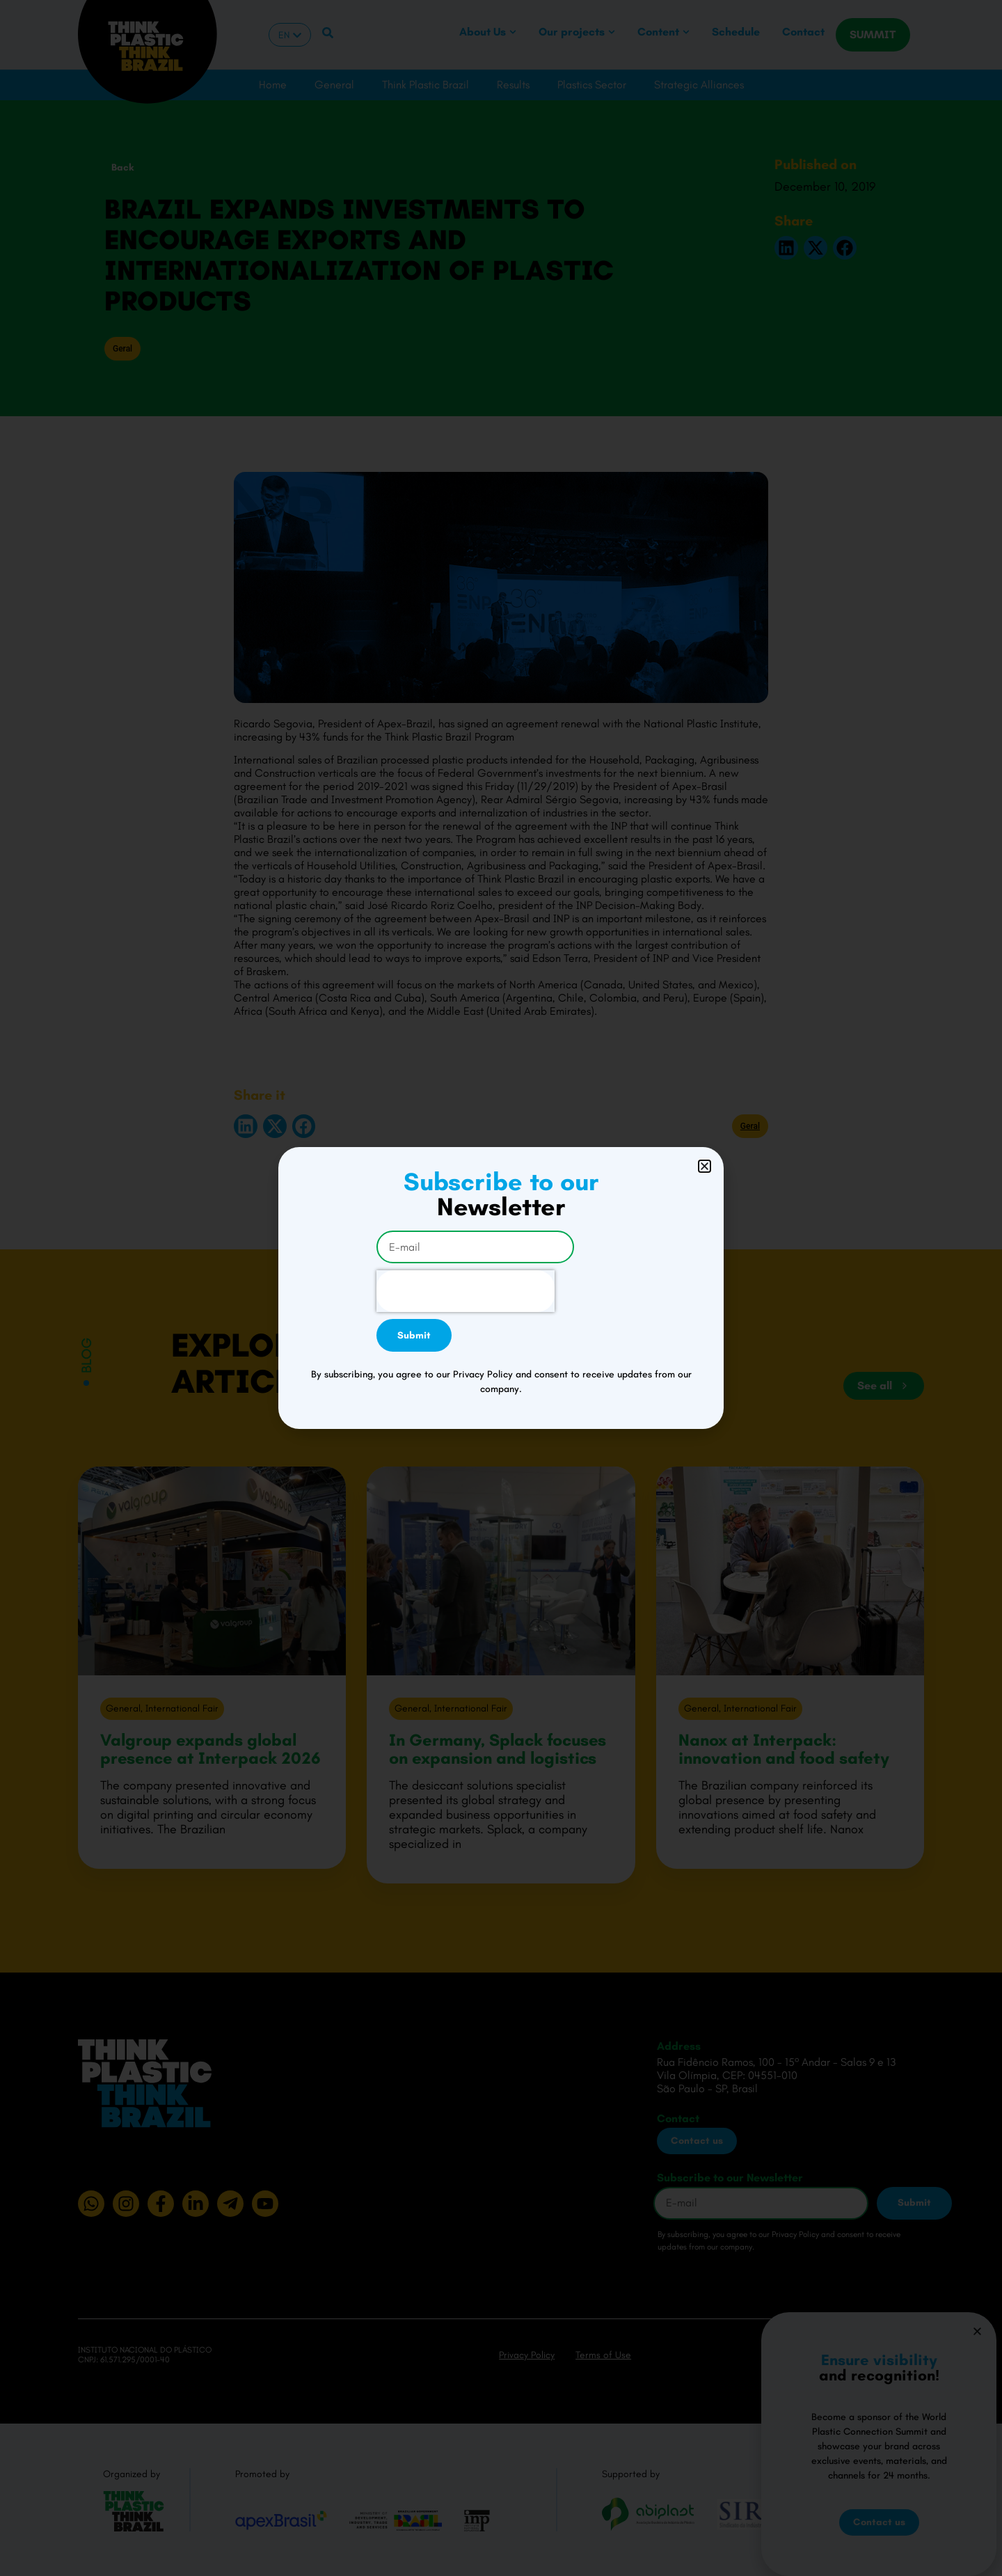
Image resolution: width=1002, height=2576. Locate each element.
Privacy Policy (527, 2355)
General (334, 84)
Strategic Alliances (699, 84)
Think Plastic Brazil (425, 84)
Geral (122, 349)
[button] (786, 248)
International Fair (181, 1708)
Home (273, 84)
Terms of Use (603, 2355)
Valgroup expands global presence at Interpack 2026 (210, 1749)
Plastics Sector (591, 84)
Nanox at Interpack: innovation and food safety (783, 1749)
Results (513, 84)
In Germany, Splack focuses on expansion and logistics (497, 1749)
